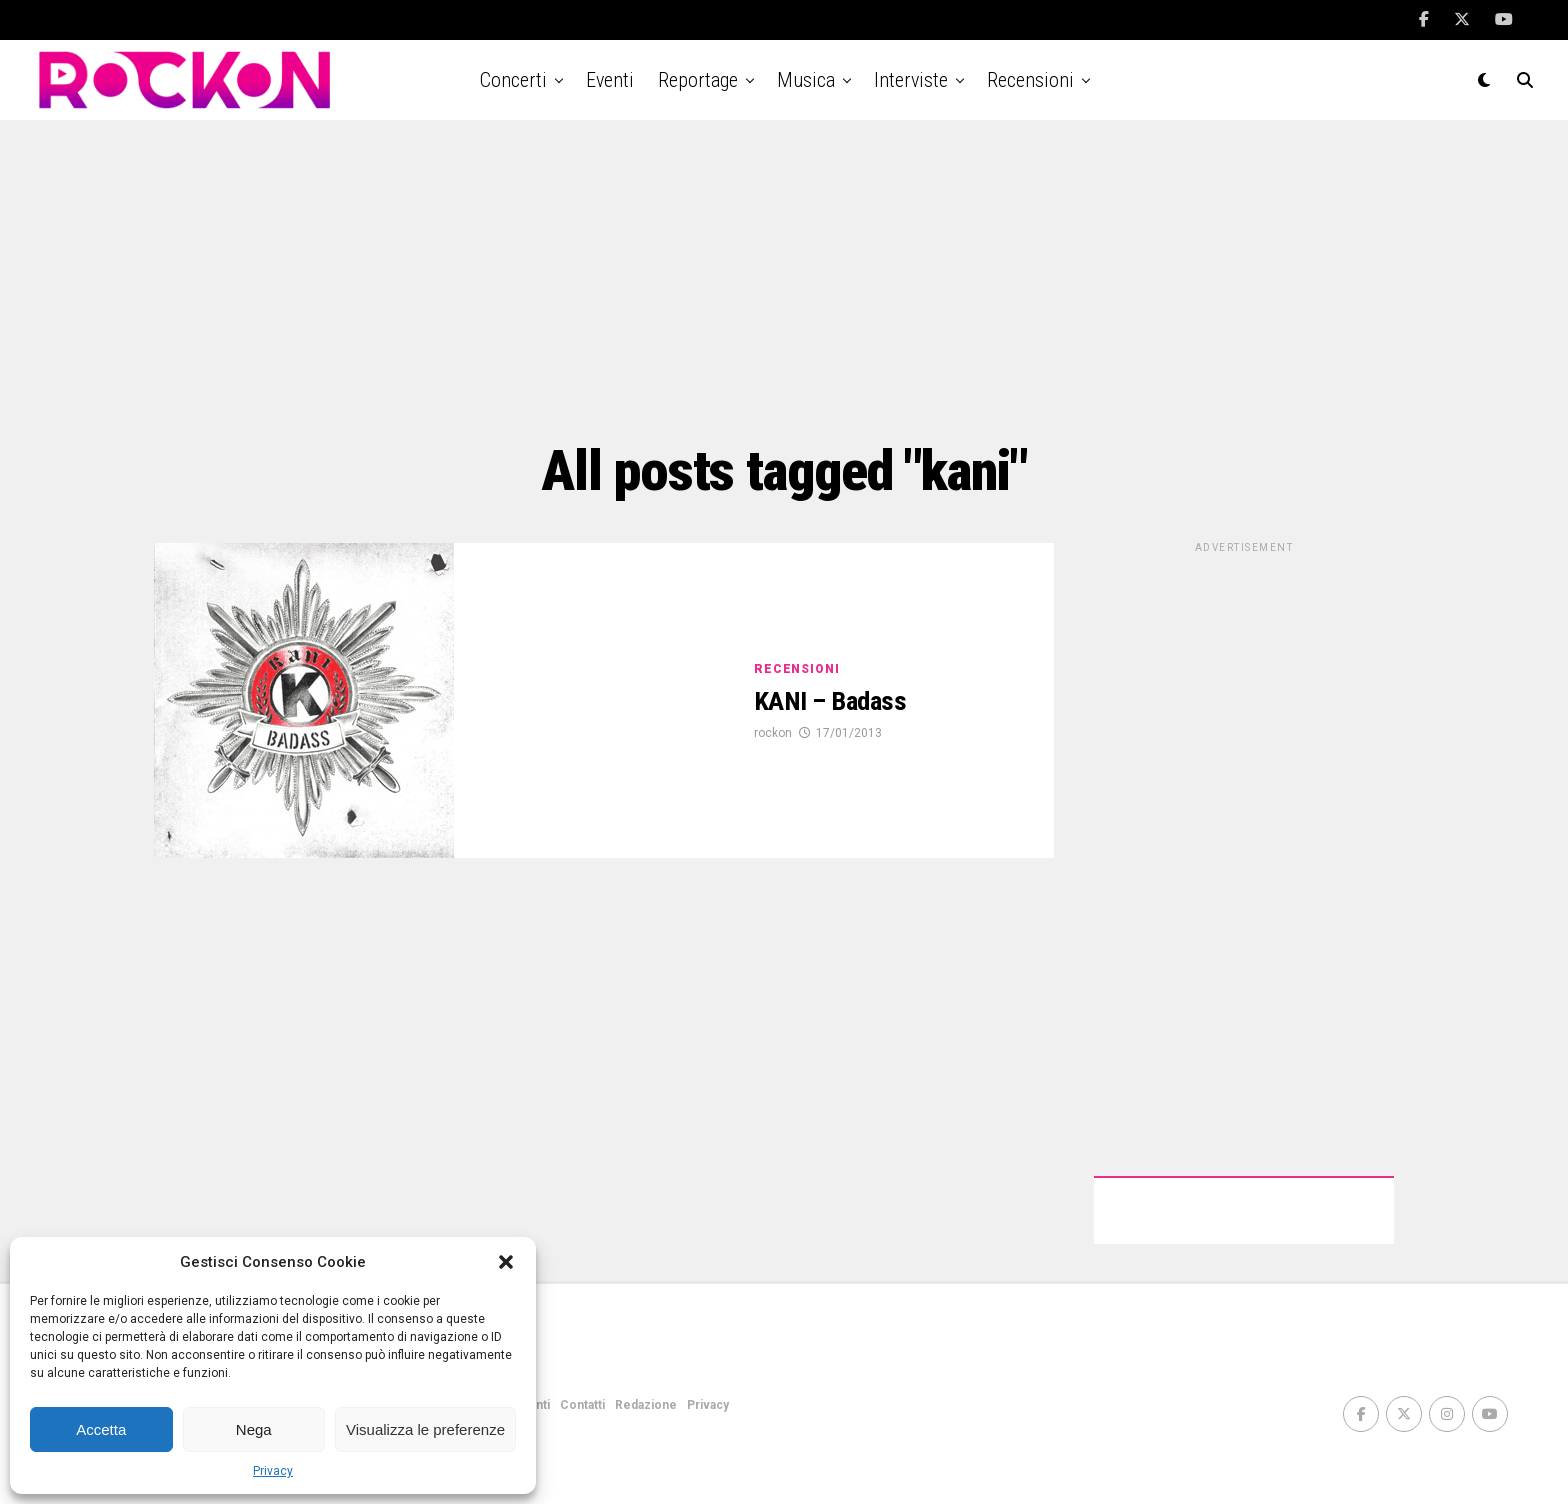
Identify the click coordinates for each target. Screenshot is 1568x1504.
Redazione (646, 1405)
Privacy (273, 1471)
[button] (506, 1262)
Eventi (610, 80)
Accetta (101, 1429)
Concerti (513, 80)
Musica (806, 80)
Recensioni (1030, 80)
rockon (773, 734)
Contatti (582, 1405)
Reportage (698, 80)
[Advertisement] (784, 280)
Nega (254, 1429)
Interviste (911, 80)
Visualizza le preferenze (425, 1429)
